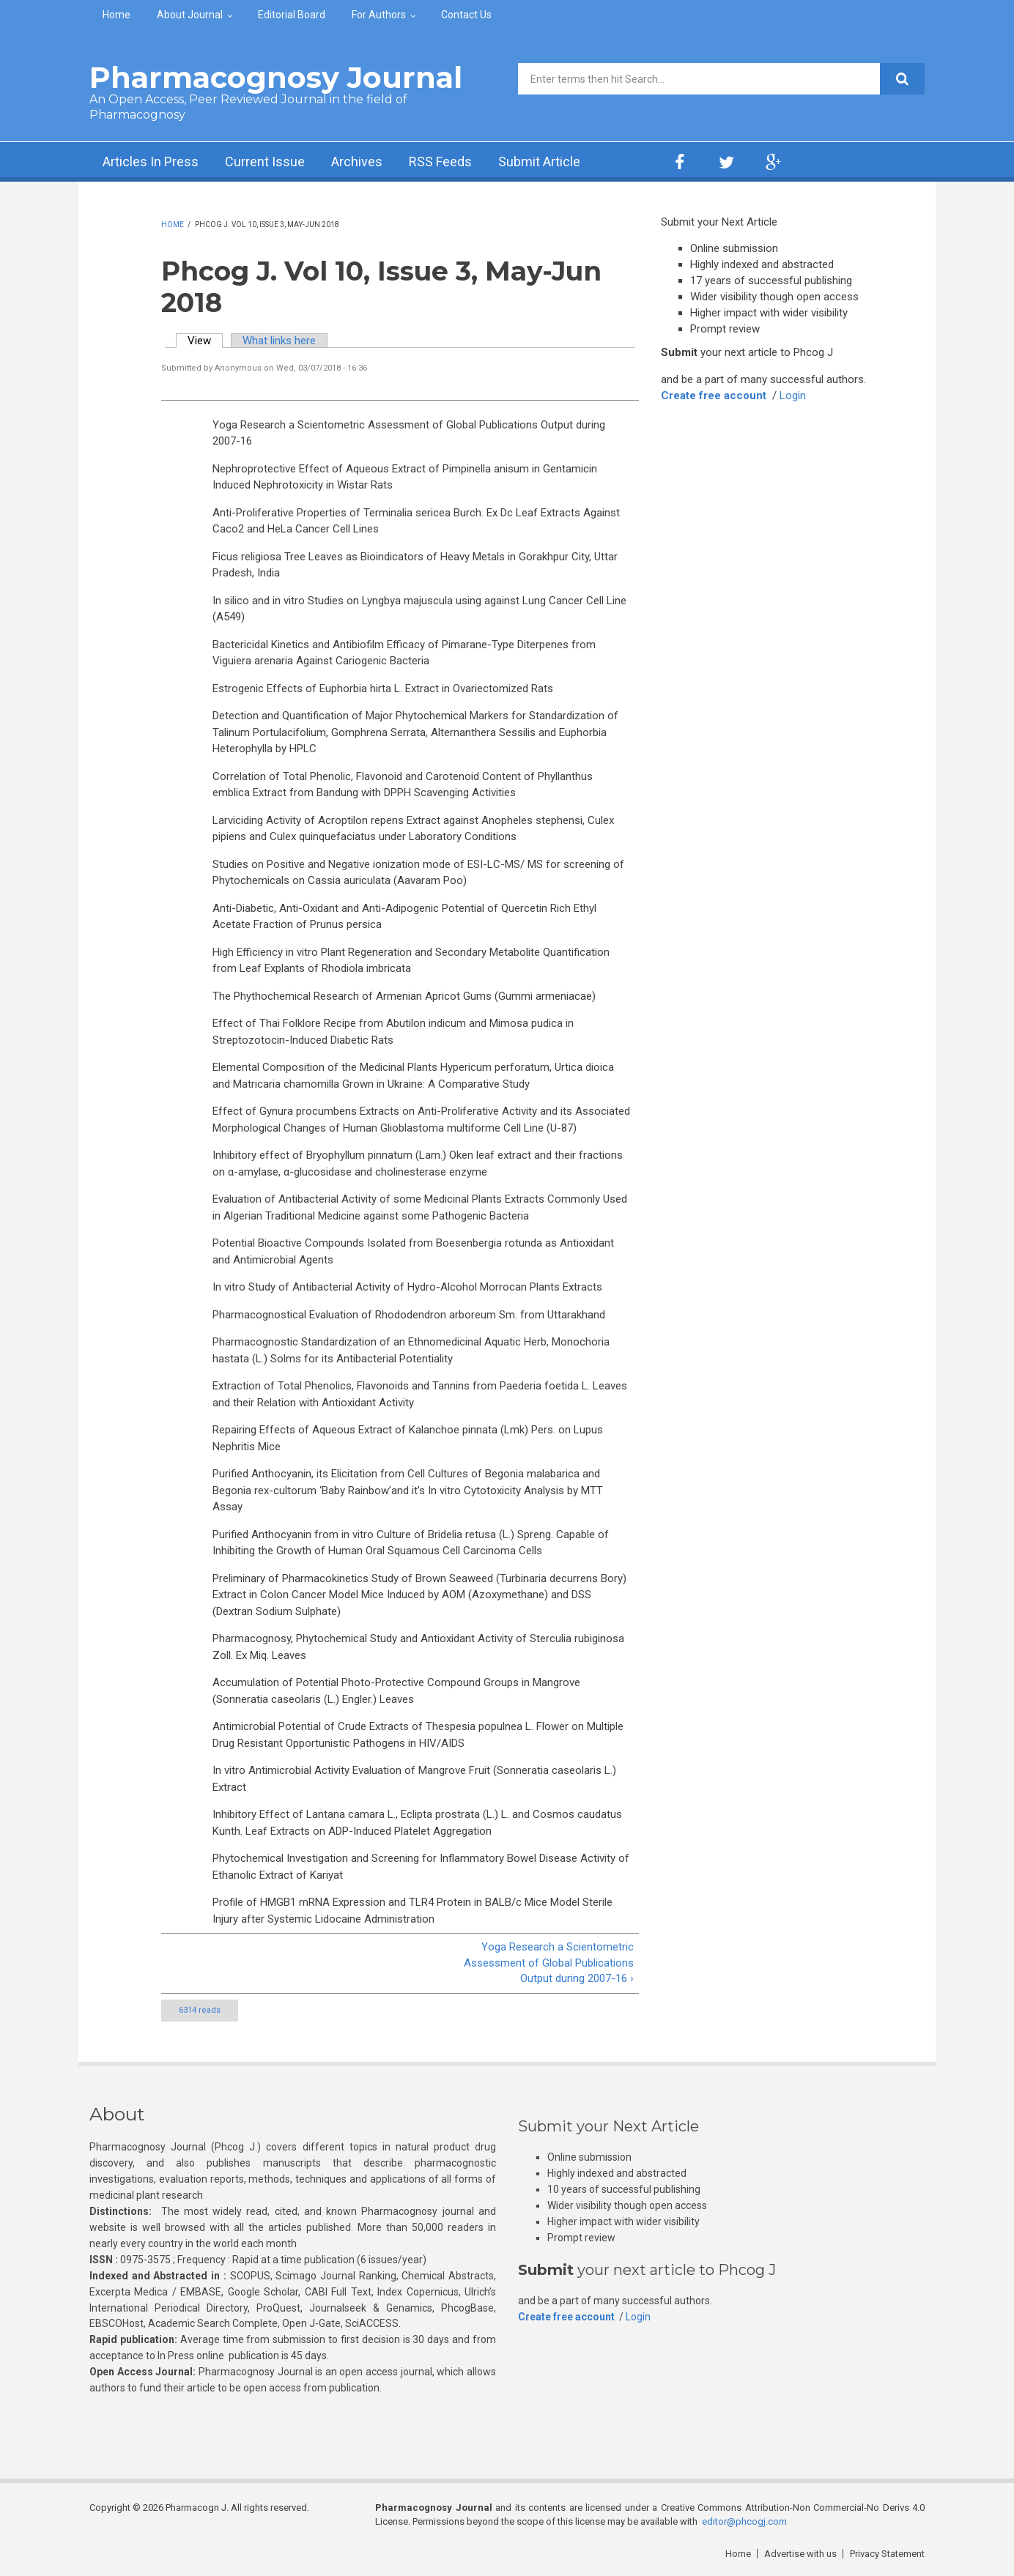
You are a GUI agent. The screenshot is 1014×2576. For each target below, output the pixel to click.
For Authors (379, 15)
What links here (279, 340)
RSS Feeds (440, 161)
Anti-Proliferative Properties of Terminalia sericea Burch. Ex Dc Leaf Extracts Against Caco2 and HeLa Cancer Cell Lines (416, 521)
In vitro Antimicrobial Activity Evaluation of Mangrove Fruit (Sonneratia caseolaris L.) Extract (414, 1779)
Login (793, 395)
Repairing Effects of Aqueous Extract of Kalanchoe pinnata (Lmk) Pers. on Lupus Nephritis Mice (407, 1438)
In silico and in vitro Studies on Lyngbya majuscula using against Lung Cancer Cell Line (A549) (419, 609)
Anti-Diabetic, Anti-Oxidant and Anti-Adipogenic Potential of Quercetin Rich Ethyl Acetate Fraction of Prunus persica (404, 917)
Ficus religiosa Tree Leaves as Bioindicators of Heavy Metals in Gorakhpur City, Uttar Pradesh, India (415, 565)
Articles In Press (151, 161)
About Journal (190, 15)
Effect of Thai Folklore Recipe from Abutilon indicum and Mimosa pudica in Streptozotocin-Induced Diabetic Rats (393, 1032)
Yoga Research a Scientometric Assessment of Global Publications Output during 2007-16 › (549, 1963)
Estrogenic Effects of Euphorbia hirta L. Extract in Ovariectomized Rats (382, 688)
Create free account (713, 395)
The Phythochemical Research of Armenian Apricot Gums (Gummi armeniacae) (404, 996)
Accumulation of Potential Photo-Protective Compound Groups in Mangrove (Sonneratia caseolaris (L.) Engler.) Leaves (396, 1691)
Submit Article (539, 161)
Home (116, 15)
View (205, 340)
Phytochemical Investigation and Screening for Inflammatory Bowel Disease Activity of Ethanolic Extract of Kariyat (420, 1867)
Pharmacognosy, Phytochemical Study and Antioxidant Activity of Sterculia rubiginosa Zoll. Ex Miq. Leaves (418, 1647)
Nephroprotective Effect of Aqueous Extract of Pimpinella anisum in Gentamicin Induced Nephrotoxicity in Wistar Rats (404, 477)
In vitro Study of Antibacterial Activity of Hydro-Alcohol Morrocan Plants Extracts (407, 1286)
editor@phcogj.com (744, 2521)
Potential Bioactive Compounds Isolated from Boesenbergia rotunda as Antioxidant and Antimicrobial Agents (413, 1251)
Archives (356, 161)
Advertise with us (800, 2553)
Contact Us (466, 15)
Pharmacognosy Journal (275, 77)
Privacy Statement (887, 2553)
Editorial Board (291, 15)
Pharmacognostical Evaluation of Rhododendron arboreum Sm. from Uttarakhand (408, 1314)
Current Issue (265, 161)
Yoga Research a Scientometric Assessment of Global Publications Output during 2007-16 (408, 433)
